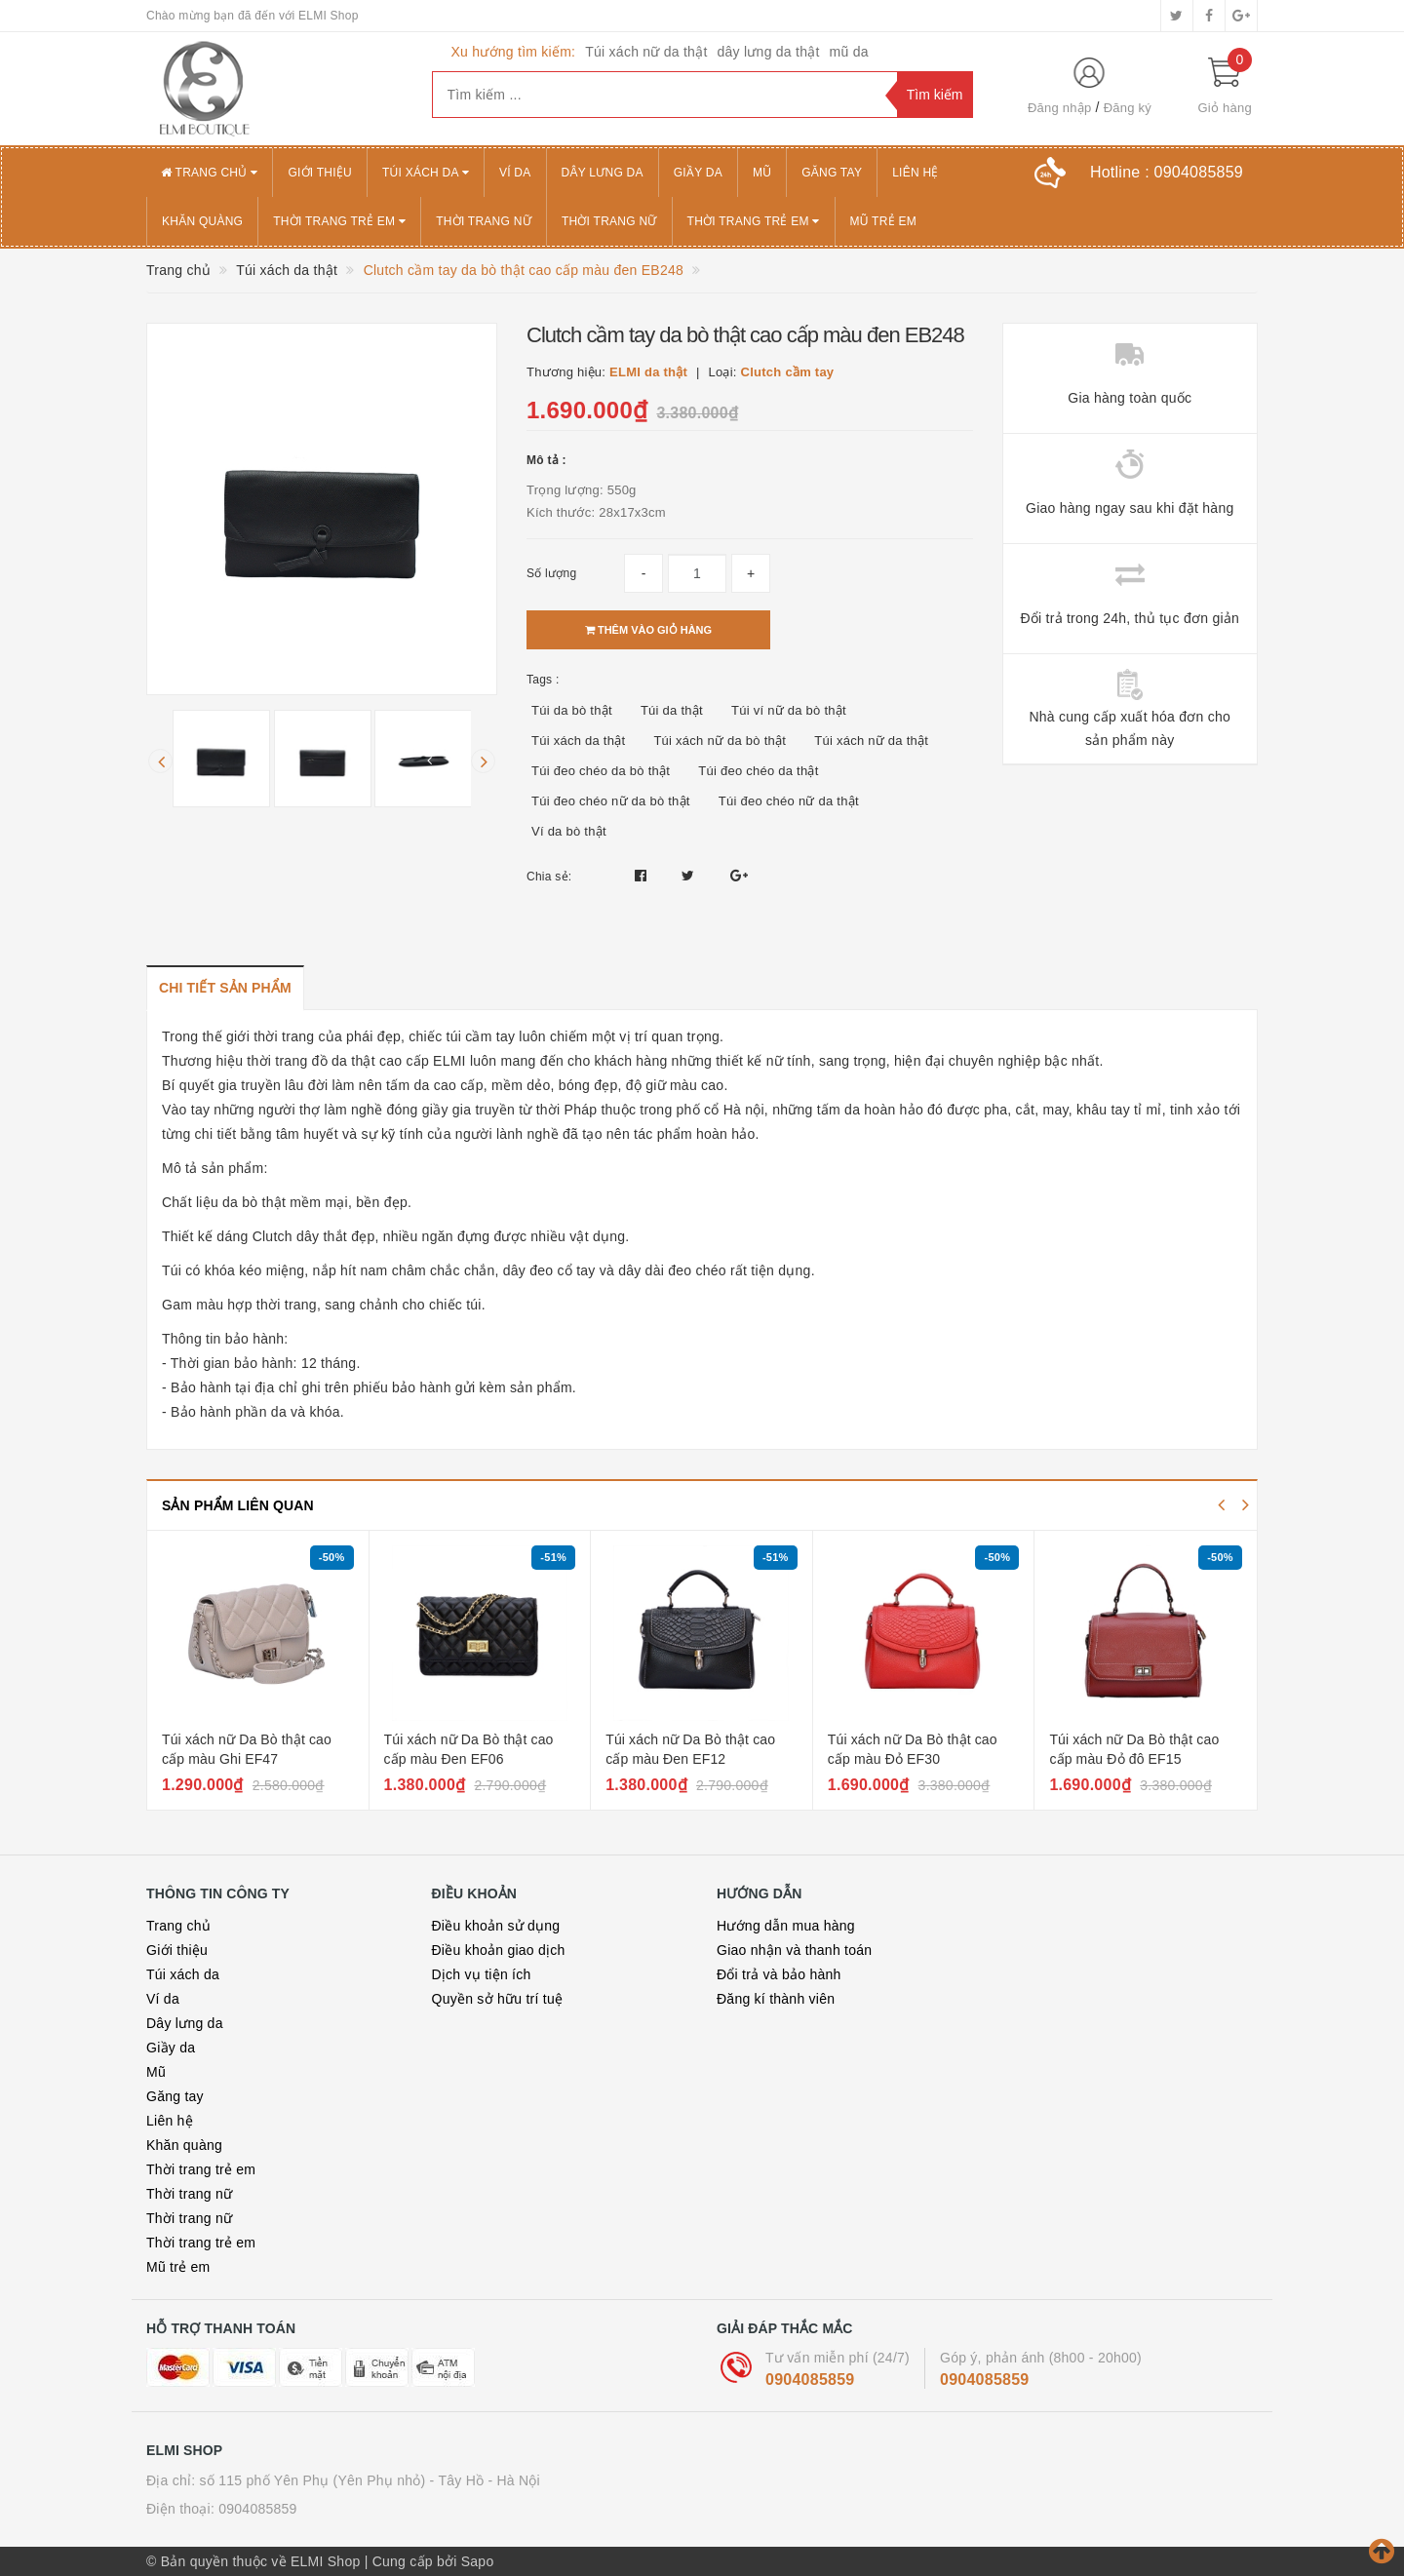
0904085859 (809, 2379)
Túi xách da (425, 172)
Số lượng (551, 573)
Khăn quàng (202, 221)
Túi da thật (672, 710)
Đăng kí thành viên (776, 1999)
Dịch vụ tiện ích (481, 1974)
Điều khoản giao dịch (499, 1950)
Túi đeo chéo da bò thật (600, 770)
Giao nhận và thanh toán (794, 1950)
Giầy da (698, 172)
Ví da (515, 172)
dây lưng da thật (769, 51)
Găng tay (831, 172)
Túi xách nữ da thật (646, 51)
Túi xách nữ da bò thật (719, 740)
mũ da (849, 51)
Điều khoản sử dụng (496, 1925)
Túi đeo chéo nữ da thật (789, 801)
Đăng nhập (1060, 107)
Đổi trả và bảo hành (779, 1974)
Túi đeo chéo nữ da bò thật (610, 801)
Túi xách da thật (578, 740)
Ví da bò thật (568, 831)
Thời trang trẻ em (339, 221)
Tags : (543, 679)
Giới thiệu (320, 172)
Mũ (762, 172)
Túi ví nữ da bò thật (788, 710)
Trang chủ (209, 172)
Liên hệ (915, 172)
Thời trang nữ (483, 221)
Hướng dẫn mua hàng (786, 1925)
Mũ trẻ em (883, 221)
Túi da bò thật (571, 710)
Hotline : (1166, 172)
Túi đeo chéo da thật (758, 770)
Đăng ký (1127, 107)
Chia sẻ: (548, 876)
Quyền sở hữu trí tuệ (498, 1999)
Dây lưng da (603, 172)
